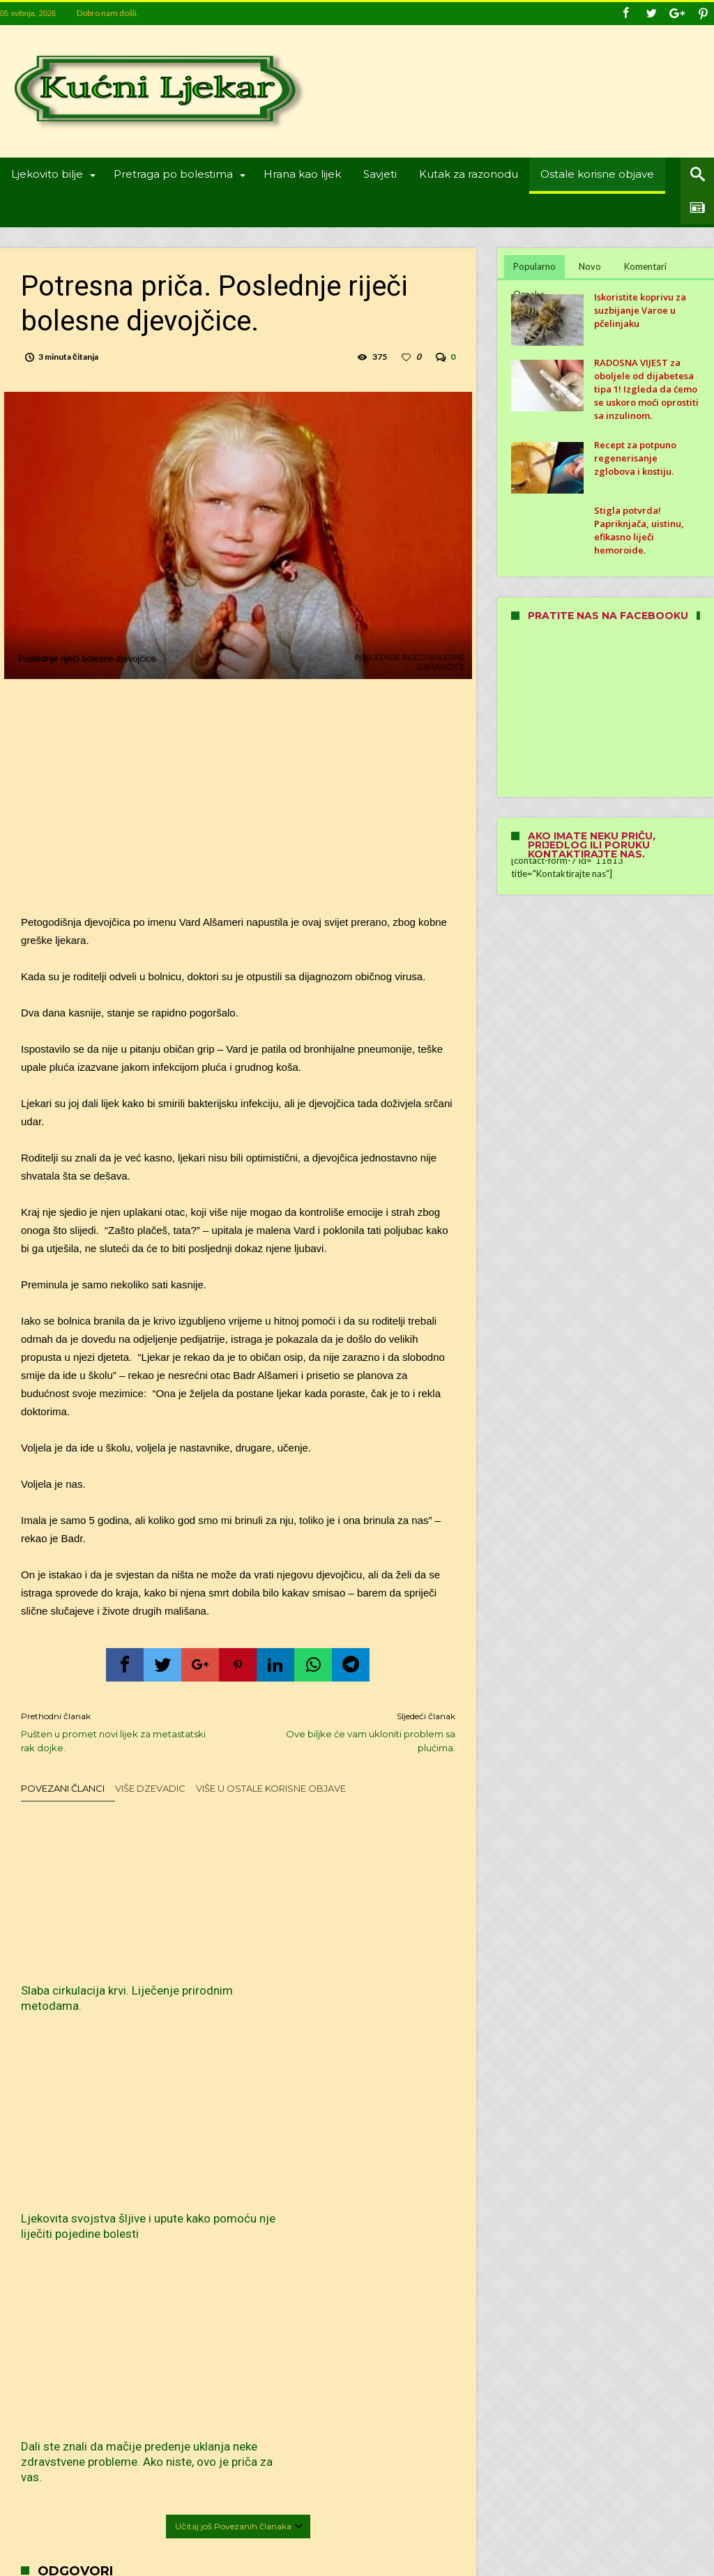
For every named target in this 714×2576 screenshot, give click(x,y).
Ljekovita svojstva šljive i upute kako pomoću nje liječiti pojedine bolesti (235, 1950)
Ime (52, 2251)
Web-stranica (46, 2336)
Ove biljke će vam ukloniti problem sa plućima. (357, 1736)
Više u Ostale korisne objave (271, 1793)
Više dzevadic (150, 1793)
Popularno (534, 266)
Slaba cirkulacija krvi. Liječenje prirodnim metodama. (75, 1950)
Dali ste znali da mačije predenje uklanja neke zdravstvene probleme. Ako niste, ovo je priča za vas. (384, 1965)
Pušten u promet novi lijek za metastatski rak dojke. (119, 1736)
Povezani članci (63, 1793)
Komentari (645, 266)
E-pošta (58, 2293)
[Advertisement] (238, 802)
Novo (590, 266)
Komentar (64, 2140)
